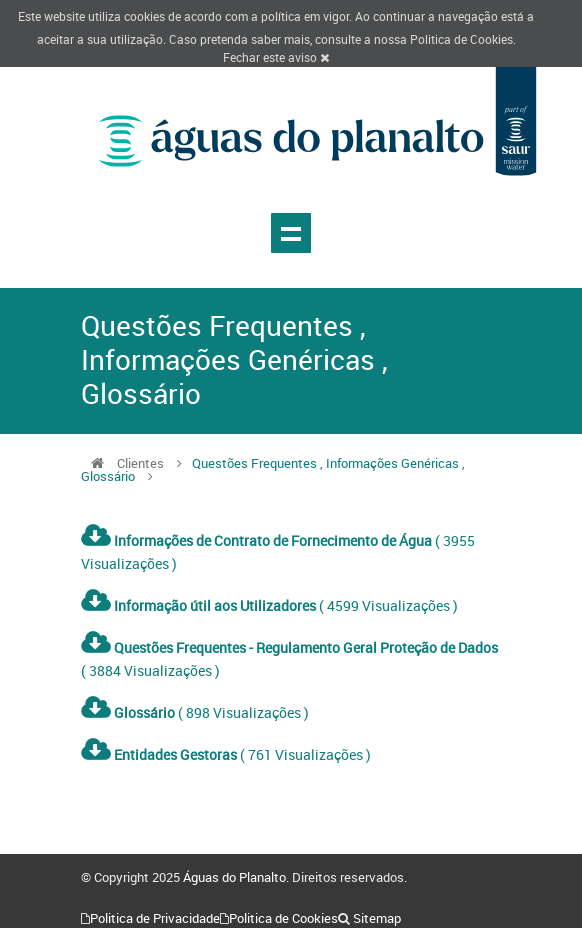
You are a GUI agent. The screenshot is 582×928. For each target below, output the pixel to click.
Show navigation (291, 233)
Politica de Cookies (461, 39)
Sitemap (377, 918)
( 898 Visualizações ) (195, 712)
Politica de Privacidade (155, 918)
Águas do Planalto (234, 877)
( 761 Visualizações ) (226, 754)
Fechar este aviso (276, 57)
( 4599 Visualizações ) (269, 605)
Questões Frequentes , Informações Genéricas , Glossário (273, 469)
